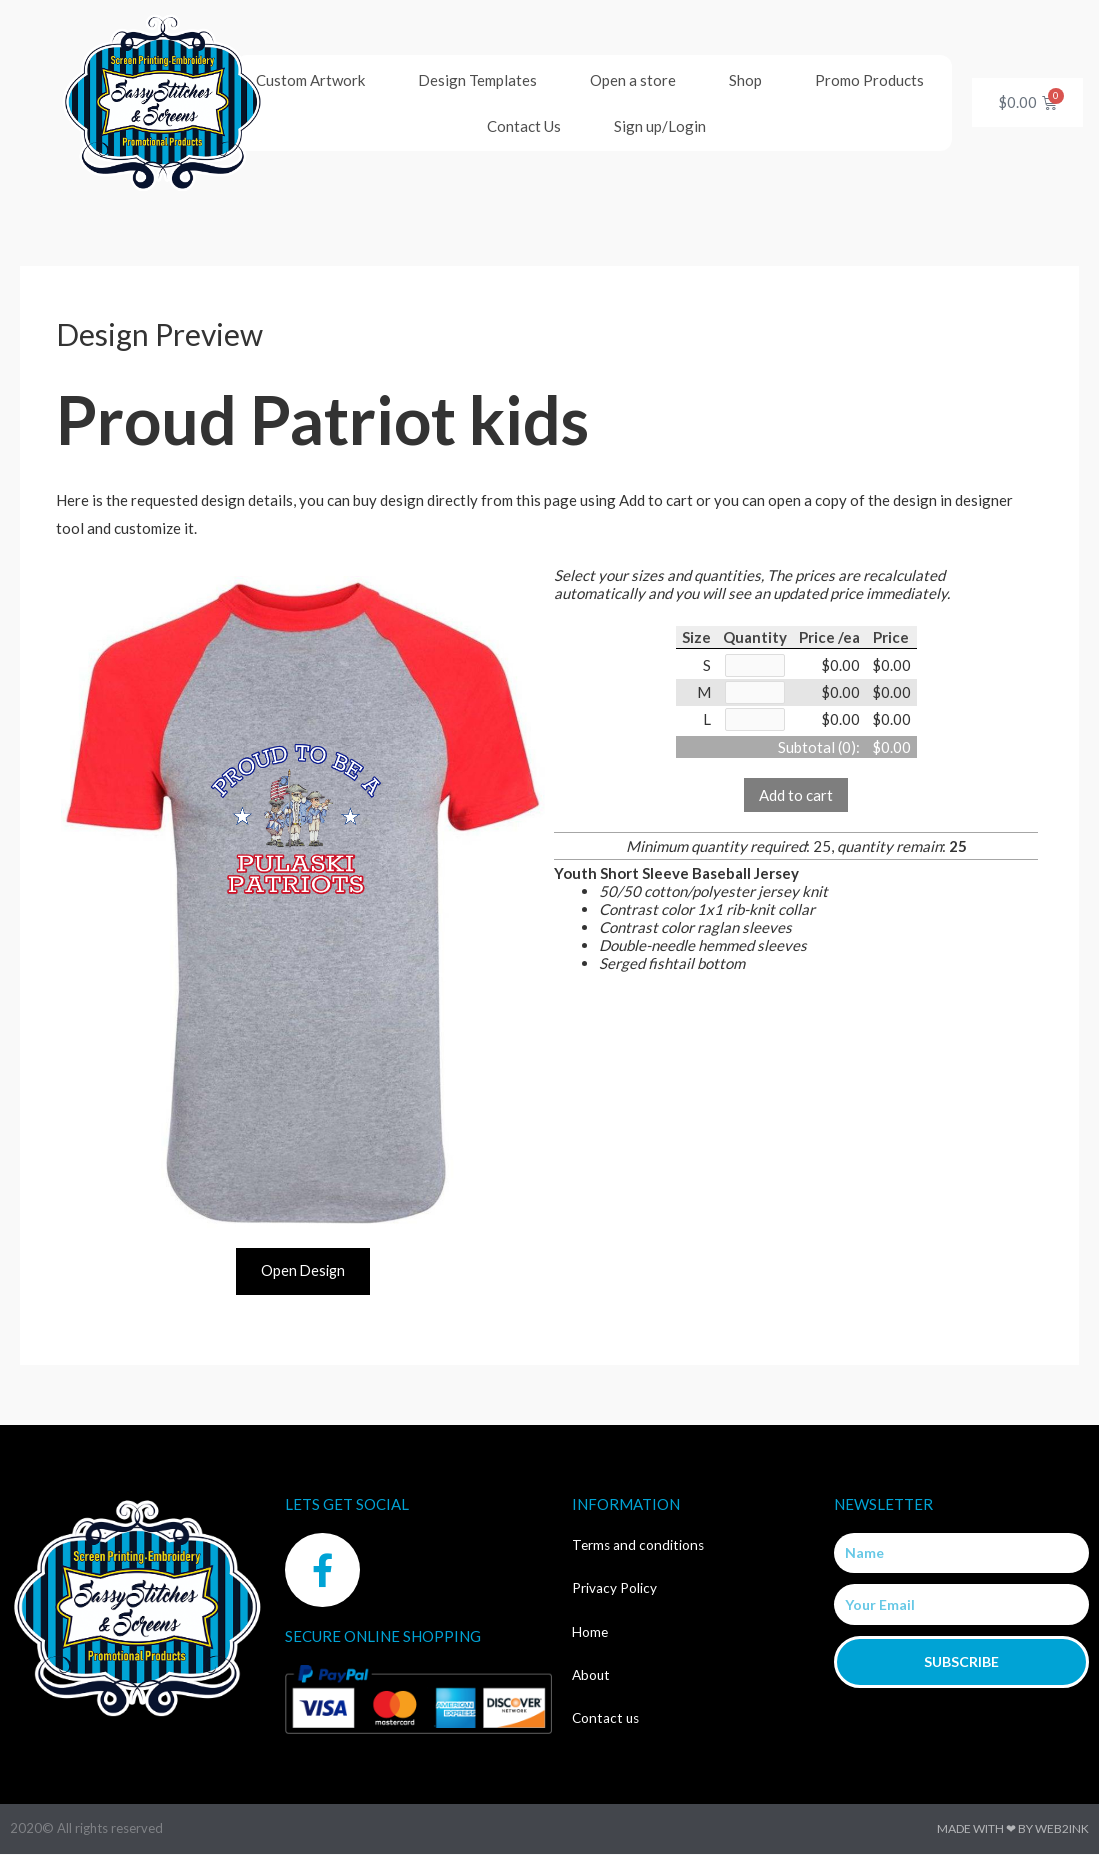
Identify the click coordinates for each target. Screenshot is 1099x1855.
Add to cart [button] (796, 798)
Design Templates (477, 80)
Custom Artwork (310, 80)
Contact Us (524, 126)
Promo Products (869, 80)
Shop (745, 80)
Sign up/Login (660, 126)
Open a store (633, 80)
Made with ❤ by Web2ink (1013, 1829)
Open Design (302, 1271)
